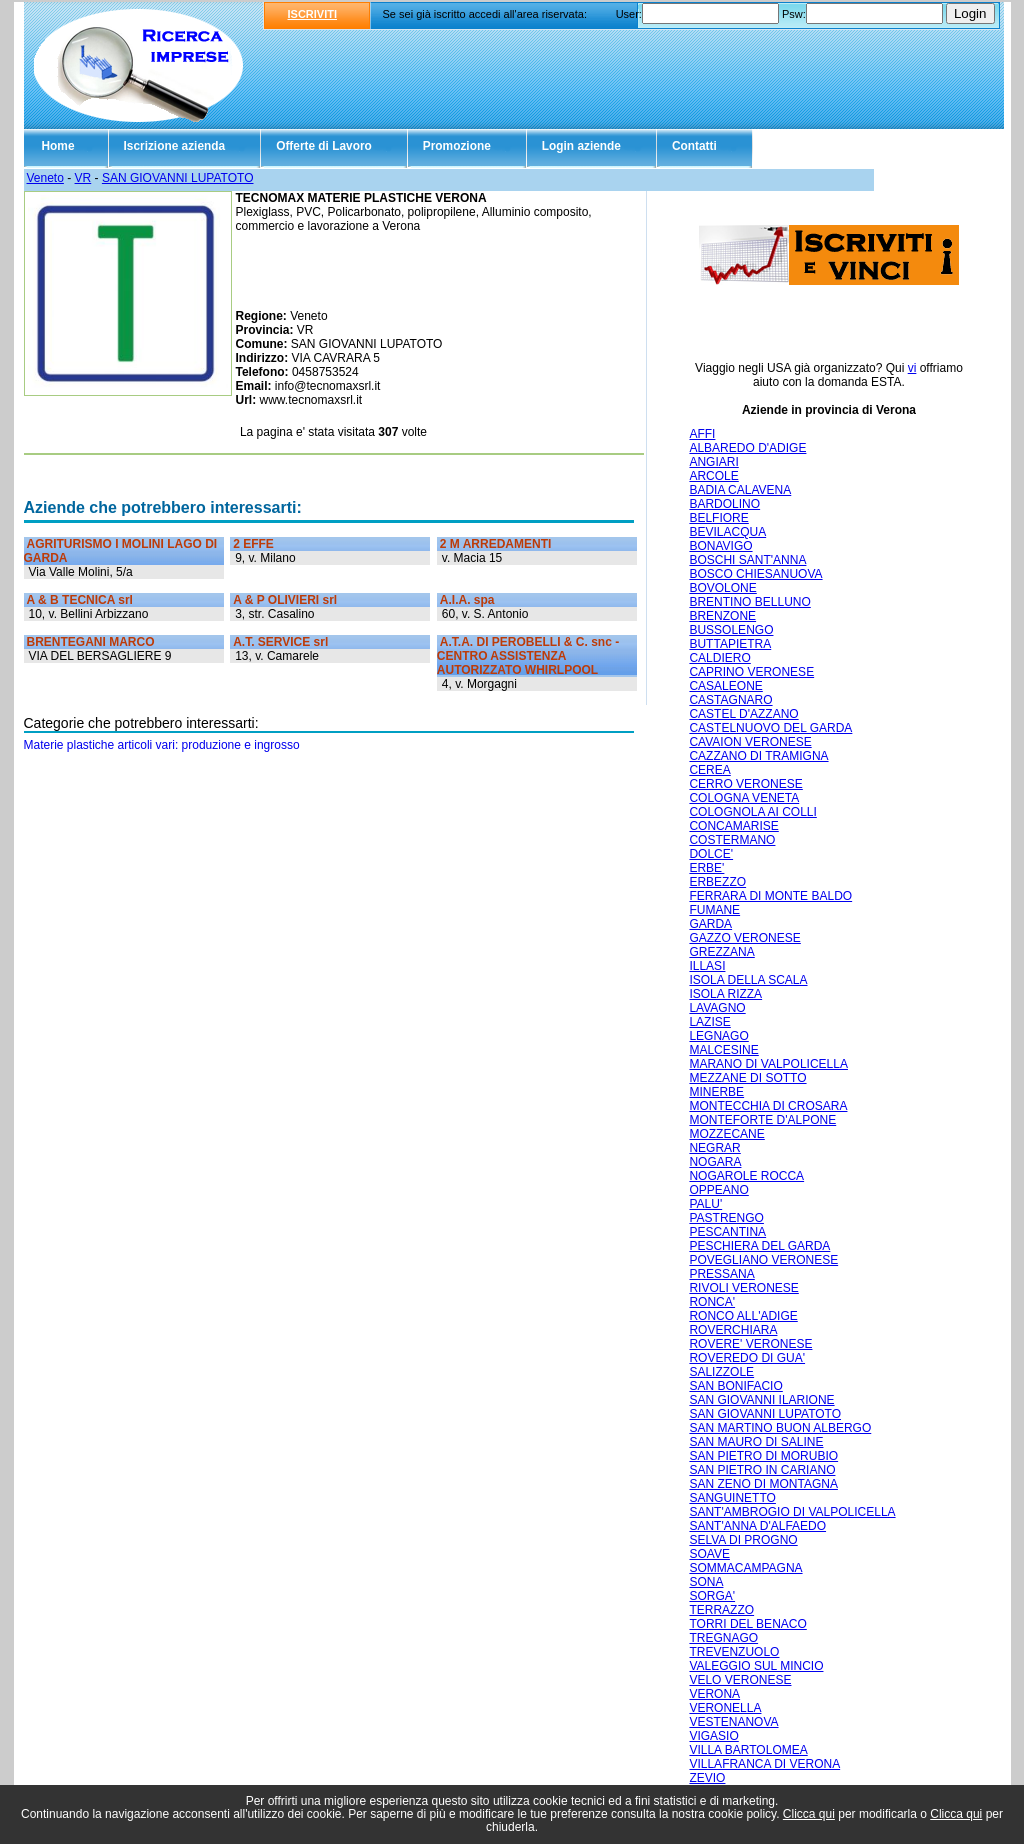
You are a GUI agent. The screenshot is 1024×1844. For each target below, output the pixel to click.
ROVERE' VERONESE (750, 1344)
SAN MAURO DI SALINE (756, 1442)
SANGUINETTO (732, 1498)
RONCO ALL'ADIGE (743, 1316)
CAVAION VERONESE (750, 742)
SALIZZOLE (721, 1372)
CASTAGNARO (730, 700)
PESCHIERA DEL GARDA (759, 1246)
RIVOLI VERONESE (743, 1288)
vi (912, 368)
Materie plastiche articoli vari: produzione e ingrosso (162, 745)
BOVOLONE (722, 588)
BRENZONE (722, 616)
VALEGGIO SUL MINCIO (756, 1666)
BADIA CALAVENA (740, 490)
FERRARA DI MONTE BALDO (770, 896)
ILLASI (707, 966)
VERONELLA (725, 1708)
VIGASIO (713, 1736)
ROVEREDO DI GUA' (747, 1358)
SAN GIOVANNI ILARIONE (761, 1400)
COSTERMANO (732, 840)
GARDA (710, 924)
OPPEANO (718, 1190)
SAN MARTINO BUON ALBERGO (780, 1428)
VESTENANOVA (733, 1722)
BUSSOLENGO (731, 630)
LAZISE (709, 1022)
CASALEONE (725, 686)
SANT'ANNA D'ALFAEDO (757, 1526)
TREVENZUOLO (734, 1652)
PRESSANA (721, 1274)
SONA (706, 1582)
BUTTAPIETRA (730, 644)
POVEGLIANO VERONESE (763, 1260)
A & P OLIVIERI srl (285, 600)
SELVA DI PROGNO (743, 1540)
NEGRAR (714, 1148)
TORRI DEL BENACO (747, 1624)
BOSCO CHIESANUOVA (755, 574)
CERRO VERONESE (745, 784)
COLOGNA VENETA (744, 798)
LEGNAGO (718, 1036)
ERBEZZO (717, 882)
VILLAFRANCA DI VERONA (764, 1764)
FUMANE (714, 910)
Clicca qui (809, 1814)
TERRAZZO (721, 1610)
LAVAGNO (717, 1008)
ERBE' (706, 868)
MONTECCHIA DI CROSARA (768, 1106)
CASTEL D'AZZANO (743, 714)
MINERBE (716, 1092)
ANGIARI (713, 462)
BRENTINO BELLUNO (749, 602)
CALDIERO (719, 658)
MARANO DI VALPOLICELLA (768, 1064)
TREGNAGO (723, 1638)
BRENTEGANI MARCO (91, 642)
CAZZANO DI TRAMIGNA (758, 756)
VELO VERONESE (740, 1680)
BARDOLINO (724, 504)
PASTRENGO (726, 1218)
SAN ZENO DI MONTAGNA (763, 1484)
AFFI (702, 434)
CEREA (709, 770)
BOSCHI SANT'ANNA (747, 560)
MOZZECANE (726, 1134)
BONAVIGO (720, 546)
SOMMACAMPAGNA (745, 1568)
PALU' (705, 1204)
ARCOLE (713, 476)
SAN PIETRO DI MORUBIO (763, 1456)
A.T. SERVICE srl (280, 642)
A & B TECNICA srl (80, 600)
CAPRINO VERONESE (751, 672)
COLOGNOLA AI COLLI (752, 812)
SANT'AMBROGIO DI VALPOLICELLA (792, 1512)
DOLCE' (711, 854)
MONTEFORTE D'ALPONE (762, 1120)
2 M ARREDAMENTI (496, 544)
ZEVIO (707, 1778)
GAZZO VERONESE (744, 938)
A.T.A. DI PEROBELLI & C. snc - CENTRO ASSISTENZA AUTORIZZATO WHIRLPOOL (528, 656)
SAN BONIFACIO (735, 1386)
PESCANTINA (727, 1232)
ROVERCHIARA (733, 1330)
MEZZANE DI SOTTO (747, 1078)
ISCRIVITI (313, 14)
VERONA (714, 1694)
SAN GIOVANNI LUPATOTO (178, 178)
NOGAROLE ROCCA (746, 1176)
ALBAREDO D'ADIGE (747, 448)
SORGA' (712, 1596)
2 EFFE (253, 544)
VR (83, 178)
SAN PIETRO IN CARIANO (762, 1470)
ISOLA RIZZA (725, 994)
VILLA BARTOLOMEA (748, 1750)
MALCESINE (723, 1050)
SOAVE (709, 1554)
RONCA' (712, 1302)
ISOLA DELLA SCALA (748, 980)
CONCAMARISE (733, 826)
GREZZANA (721, 952)
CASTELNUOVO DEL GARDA (770, 728)
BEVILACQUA (727, 532)
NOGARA (715, 1162)
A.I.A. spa (467, 600)
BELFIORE (718, 518)
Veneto (45, 178)
